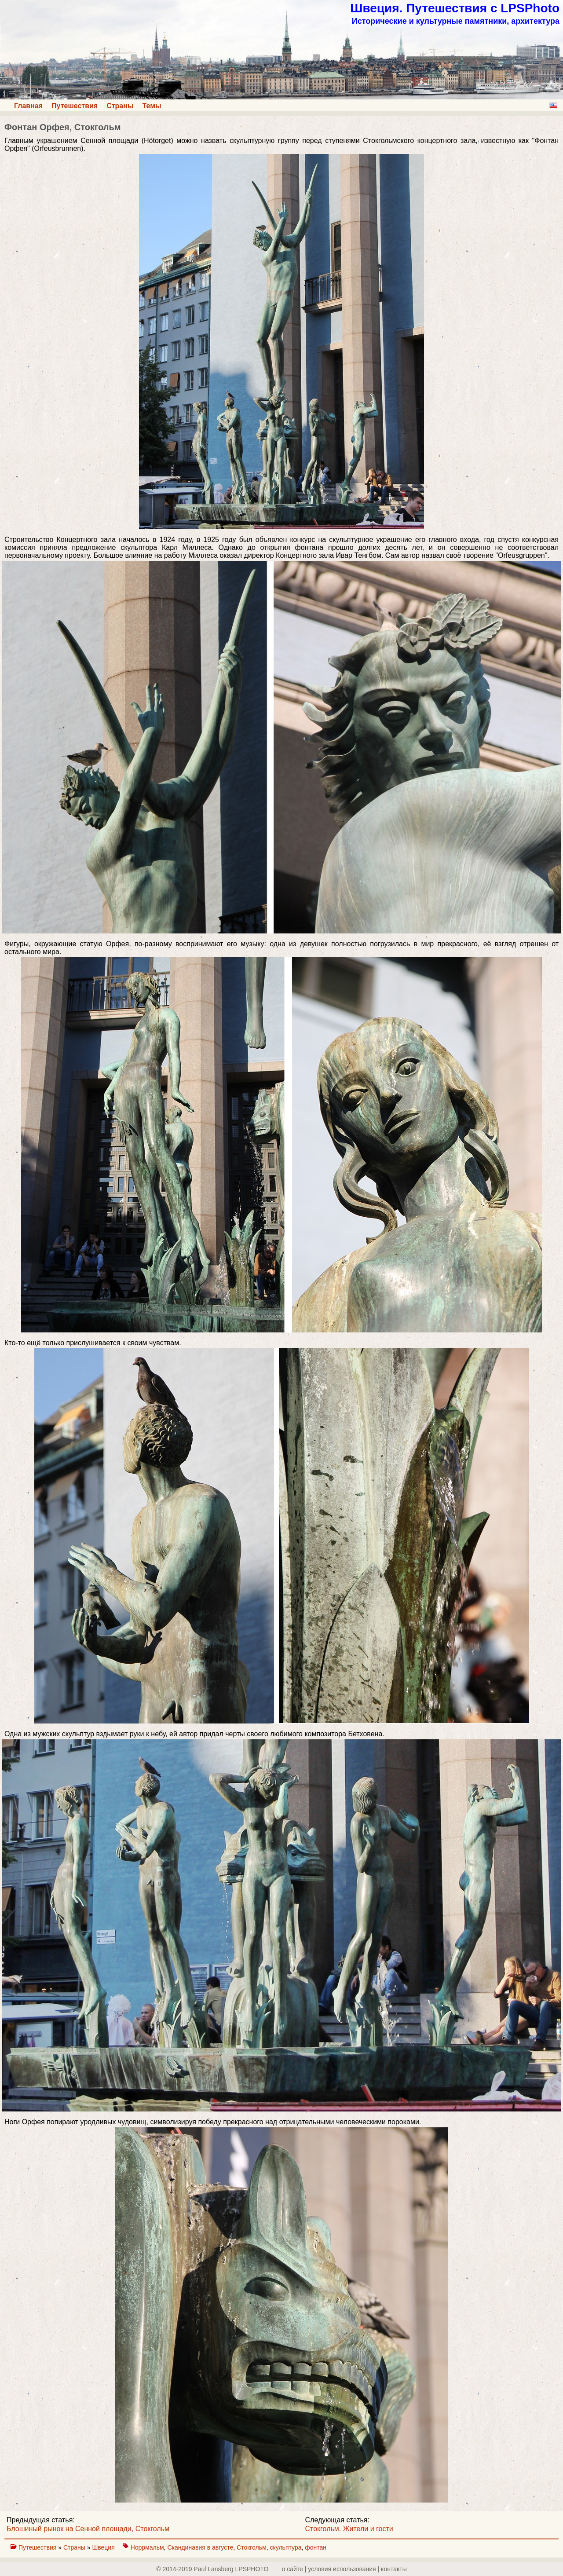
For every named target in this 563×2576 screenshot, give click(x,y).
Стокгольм (252, 2547)
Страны (119, 106)
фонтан (315, 2547)
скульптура (285, 2547)
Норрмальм (147, 2547)
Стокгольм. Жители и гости (349, 2528)
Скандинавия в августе (200, 2547)
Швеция (104, 2547)
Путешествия (74, 106)
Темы (152, 106)
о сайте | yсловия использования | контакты (344, 2568)
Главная (28, 106)
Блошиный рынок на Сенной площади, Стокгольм (88, 2528)
